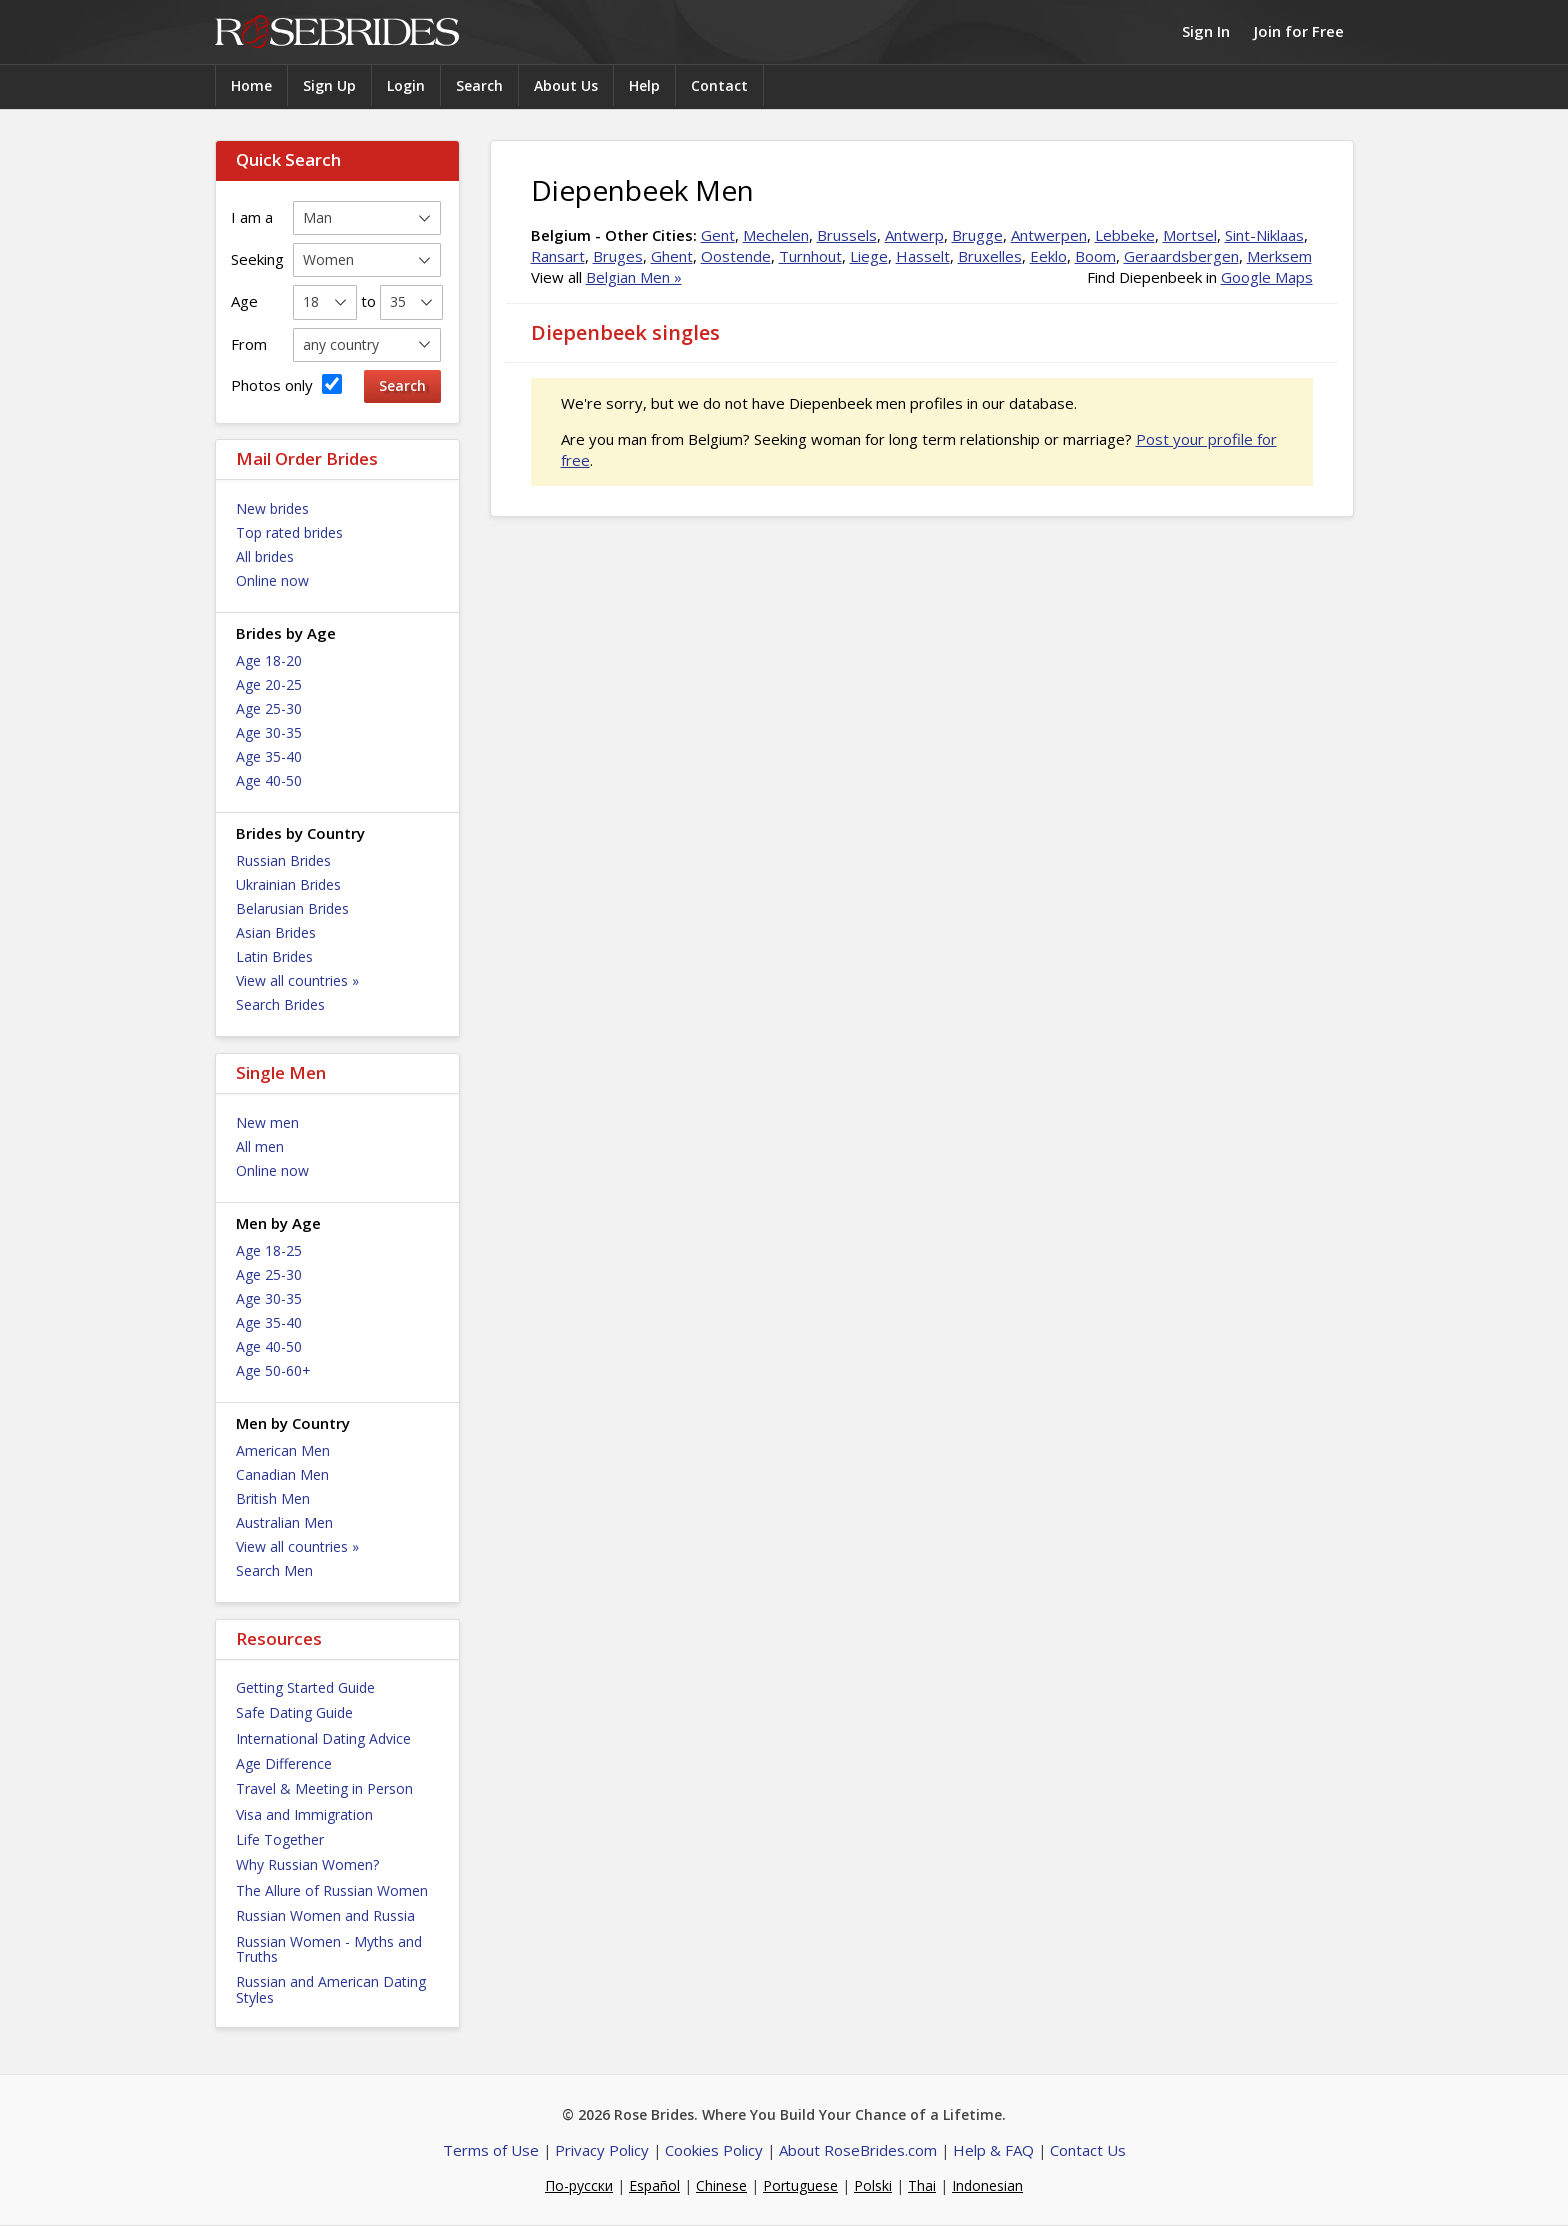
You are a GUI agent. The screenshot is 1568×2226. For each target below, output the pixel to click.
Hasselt (923, 256)
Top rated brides (289, 532)
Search (479, 85)
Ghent (672, 256)
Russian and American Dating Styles (331, 1989)
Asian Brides (276, 932)
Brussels (847, 235)
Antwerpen (1049, 235)
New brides (272, 508)
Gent (718, 235)
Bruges (618, 256)
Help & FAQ (993, 2150)
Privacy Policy (602, 2150)
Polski (873, 2185)
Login (406, 85)
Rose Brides (337, 32)
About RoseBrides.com (858, 2150)
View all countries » (297, 980)
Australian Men (284, 1522)
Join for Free (1299, 31)
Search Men (274, 1570)
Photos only (286, 384)
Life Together (280, 1839)
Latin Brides (274, 956)
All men (260, 1146)
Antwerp (914, 235)
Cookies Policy (714, 2150)
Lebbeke (1125, 235)
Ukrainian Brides (288, 884)
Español (654, 2185)
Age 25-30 (269, 708)
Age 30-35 (269, 732)
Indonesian (987, 2185)
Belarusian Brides (292, 908)
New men (267, 1122)
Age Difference (284, 1763)
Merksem (1279, 256)
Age (244, 301)
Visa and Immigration (304, 1814)
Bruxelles (990, 256)
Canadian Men (282, 1474)
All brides (265, 556)
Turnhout (810, 256)
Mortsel (1190, 235)
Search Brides (280, 1004)
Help (644, 85)
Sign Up (329, 85)
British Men (273, 1498)
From (249, 344)
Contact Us (1088, 2150)
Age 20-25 (269, 684)
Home (251, 85)
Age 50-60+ (273, 1370)
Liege (869, 256)
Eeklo (1048, 256)
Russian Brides (283, 860)
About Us (566, 85)
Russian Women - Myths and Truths (329, 1949)
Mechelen (776, 235)
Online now (272, 580)
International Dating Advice (323, 1738)
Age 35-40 (269, 756)
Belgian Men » (634, 277)
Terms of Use (491, 2150)
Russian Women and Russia (325, 1915)
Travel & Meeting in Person (324, 1788)
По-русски (579, 2185)
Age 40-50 (269, 780)
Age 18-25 (269, 1250)
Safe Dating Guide (294, 1712)
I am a (252, 217)
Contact (719, 85)
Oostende (736, 256)
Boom (1095, 256)
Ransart (558, 256)
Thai (922, 2185)
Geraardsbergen (1181, 256)
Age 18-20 (269, 660)
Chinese (721, 2185)
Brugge (977, 235)
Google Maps (1267, 277)
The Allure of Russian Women (332, 1890)
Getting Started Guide (305, 1687)
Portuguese (800, 2185)
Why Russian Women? (307, 1864)
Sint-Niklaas (1264, 235)
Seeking (257, 259)
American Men (283, 1450)
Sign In (1206, 31)
